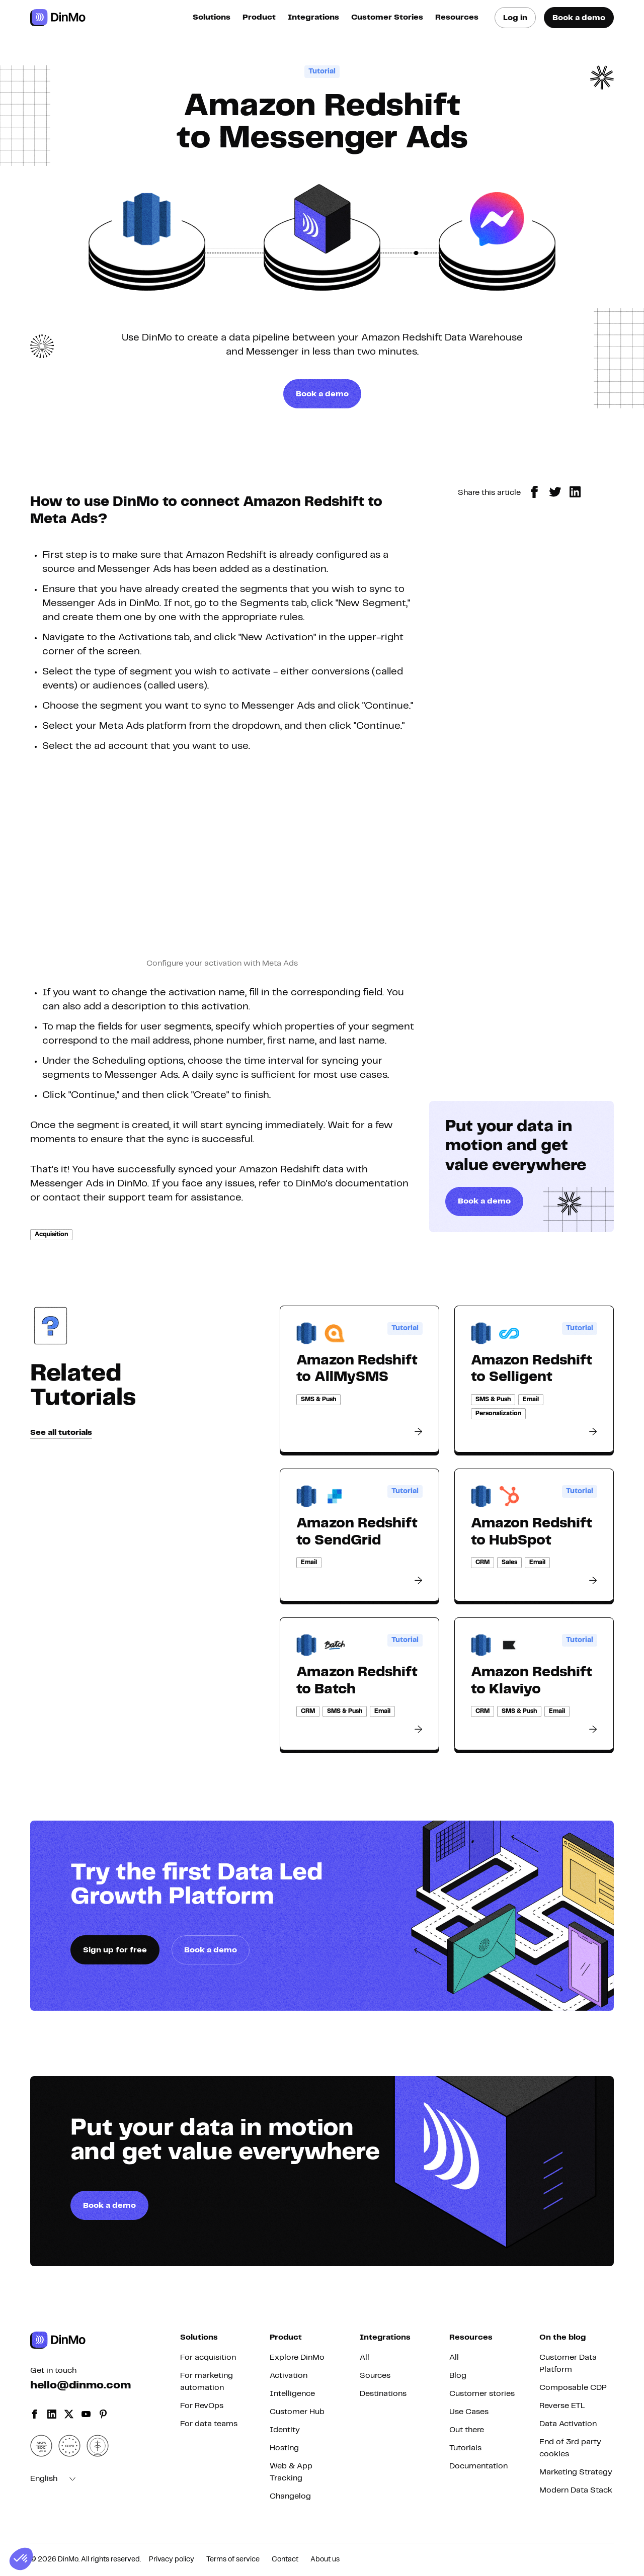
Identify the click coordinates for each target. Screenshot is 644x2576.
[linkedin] (575, 492)
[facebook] (535, 492)
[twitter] (555, 492)
